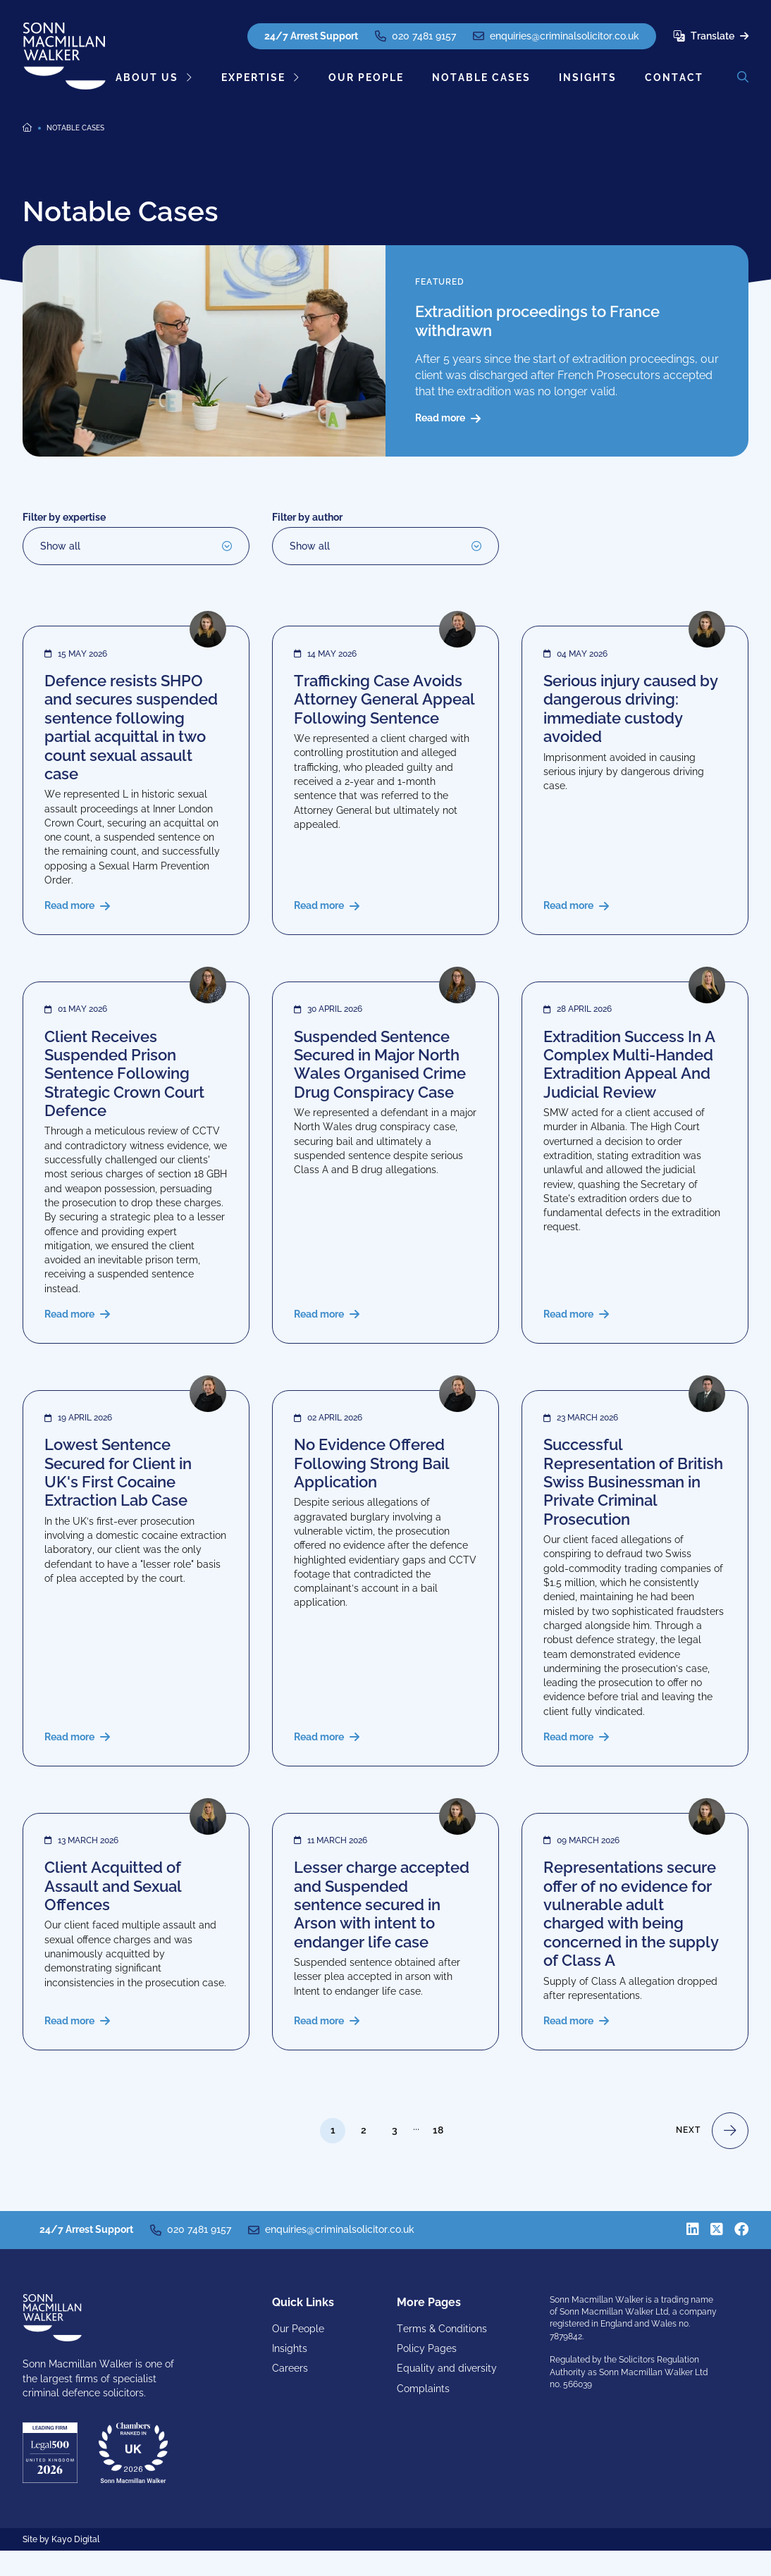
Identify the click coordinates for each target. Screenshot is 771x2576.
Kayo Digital (75, 2565)
